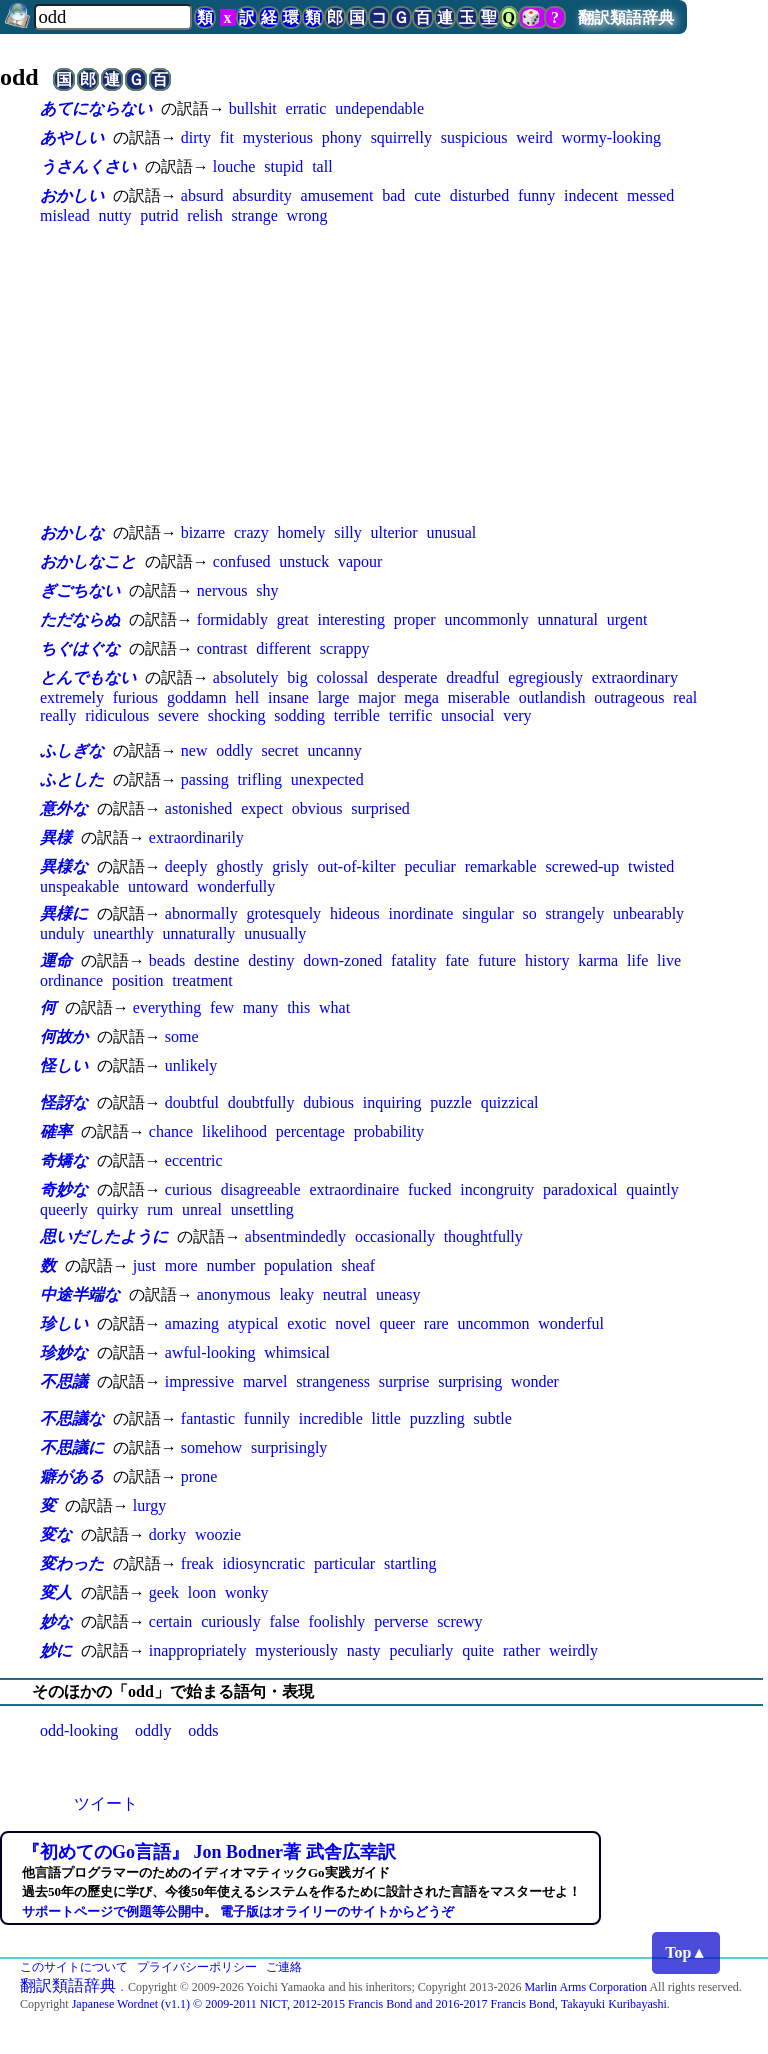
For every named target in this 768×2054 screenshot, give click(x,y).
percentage (310, 1131)
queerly (64, 1209)
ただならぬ (80, 619)
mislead (65, 215)
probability (389, 1131)
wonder (535, 1381)
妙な (56, 1621)
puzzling (437, 1418)
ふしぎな (72, 750)
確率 (56, 1131)
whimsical (297, 1352)
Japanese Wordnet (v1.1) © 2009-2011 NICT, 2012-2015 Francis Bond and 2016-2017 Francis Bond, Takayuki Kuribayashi (369, 2004)
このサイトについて (74, 1967)
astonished (199, 808)
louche (234, 166)
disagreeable (261, 1189)
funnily (267, 1418)
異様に (64, 913)
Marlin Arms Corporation (585, 1987)
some (182, 1036)
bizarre (203, 532)
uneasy (398, 1294)
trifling (260, 779)
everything (167, 1007)
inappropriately (198, 1650)
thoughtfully (483, 1236)
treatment (202, 980)
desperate (407, 677)
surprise (404, 1381)
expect (262, 808)
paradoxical (580, 1189)
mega (421, 697)
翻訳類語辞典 (626, 17)
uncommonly (486, 619)
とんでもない (88, 677)
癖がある (72, 1476)
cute (427, 195)
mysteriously (296, 1650)
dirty (196, 137)
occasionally (395, 1236)
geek (164, 1592)
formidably (232, 619)
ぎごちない (80, 590)
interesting (351, 619)
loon (202, 1592)
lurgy (149, 1505)
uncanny (335, 750)
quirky (118, 1209)
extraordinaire (354, 1189)
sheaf (358, 1265)
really (58, 715)
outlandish (552, 697)
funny (536, 195)
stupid (283, 166)
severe (178, 715)
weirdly (573, 1650)
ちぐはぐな (80, 648)
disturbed (480, 195)
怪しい (64, 1065)
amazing (192, 1323)
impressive (199, 1381)
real (685, 697)
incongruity (497, 1189)
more (181, 1265)
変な (56, 1534)
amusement (337, 195)
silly (348, 532)
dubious (328, 1102)
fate (457, 960)
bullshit (253, 108)
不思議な (72, 1418)
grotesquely (283, 913)
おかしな (72, 532)
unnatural (568, 619)
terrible (357, 715)
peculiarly (421, 1650)
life (637, 960)
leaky (296, 1294)
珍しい (64, 1323)
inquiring (392, 1102)
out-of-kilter (356, 866)
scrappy (345, 648)
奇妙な (64, 1189)
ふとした (72, 779)
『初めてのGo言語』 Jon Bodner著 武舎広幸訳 (209, 1852)
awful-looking (210, 1352)
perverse (401, 1621)
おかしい (72, 195)
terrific (411, 715)
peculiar (430, 866)
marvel (265, 1381)
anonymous (234, 1294)
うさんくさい (88, 166)
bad (393, 195)
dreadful (472, 677)
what (334, 1007)
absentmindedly (295, 1236)
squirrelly (401, 137)
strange (255, 215)
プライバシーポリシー (197, 1967)
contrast (222, 648)
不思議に (72, 1447)
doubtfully (261, 1102)
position (138, 980)
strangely (575, 913)
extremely (72, 697)
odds (203, 1730)
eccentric (194, 1160)
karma (598, 960)
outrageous (629, 697)
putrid (159, 215)
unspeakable (79, 886)
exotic (306, 1323)
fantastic (208, 1418)
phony (342, 137)
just (144, 1265)
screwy (459, 1621)
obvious (317, 808)
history (547, 960)
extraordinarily (196, 837)
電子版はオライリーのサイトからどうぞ (337, 1911)
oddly (234, 750)
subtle (493, 1418)
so (530, 913)
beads (167, 960)
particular (344, 1563)
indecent (591, 195)
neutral (345, 1294)
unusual (451, 532)
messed (650, 195)
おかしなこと (88, 561)
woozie (218, 1534)
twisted (651, 866)
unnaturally (198, 933)
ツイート (106, 1803)
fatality (413, 960)
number (230, 1265)
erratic (306, 108)
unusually (275, 933)
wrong (307, 215)
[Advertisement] (384, 373)
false (284, 1621)
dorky (167, 1534)
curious (188, 1189)
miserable (479, 697)
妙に (56, 1650)
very (517, 715)
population (298, 1265)
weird (534, 137)
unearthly (123, 933)
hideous (355, 913)
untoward (158, 886)
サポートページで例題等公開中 (113, 1911)
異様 (56, 837)
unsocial (467, 715)
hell (247, 697)
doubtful (192, 1102)
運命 (56, 960)
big (297, 677)
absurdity (262, 195)
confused (242, 561)
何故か (64, 1036)
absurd (202, 195)
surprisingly (289, 1447)
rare (436, 1323)
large (334, 697)
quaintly (652, 1189)
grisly (290, 866)
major (376, 697)
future (497, 960)
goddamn (197, 697)
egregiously (545, 677)
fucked (430, 1189)
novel (353, 1323)
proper (415, 619)
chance (171, 1131)
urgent (627, 619)
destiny (271, 960)
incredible (331, 1418)
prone (199, 1476)
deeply (186, 866)
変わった (72, 1563)
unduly (62, 933)
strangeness (333, 1381)
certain (171, 1621)
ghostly (239, 866)
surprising (470, 1381)
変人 (56, 1592)
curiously (231, 1621)
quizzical (510, 1102)
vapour (360, 561)
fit (227, 137)
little (386, 1418)
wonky (247, 1592)
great (293, 619)
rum (160, 1209)
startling (410, 1563)
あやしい (72, 137)
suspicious (474, 137)
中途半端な (80, 1294)
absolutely (246, 677)
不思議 (64, 1381)
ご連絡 (284, 1967)
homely (301, 532)
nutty (115, 215)
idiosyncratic (263, 1563)
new (194, 750)
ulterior (394, 532)
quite (478, 1650)
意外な (64, 808)
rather (521, 1650)
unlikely (191, 1065)
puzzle (451, 1102)
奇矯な (64, 1160)
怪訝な (64, 1102)
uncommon (493, 1323)
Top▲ (686, 1952)
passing (205, 779)
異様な (64, 866)
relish (205, 215)
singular (488, 913)
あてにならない (96, 108)
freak (197, 1563)
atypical (253, 1323)
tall (322, 166)
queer (397, 1323)
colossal (343, 677)
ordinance (71, 980)
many (261, 1007)
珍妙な (64, 1352)
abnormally (201, 913)
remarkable (501, 866)
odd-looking (79, 1730)
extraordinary (635, 677)
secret (280, 750)
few (222, 1007)
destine (216, 960)
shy (267, 590)
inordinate (421, 913)
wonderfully (236, 886)
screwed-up (583, 866)
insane (288, 697)
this (298, 1007)
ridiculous (117, 715)
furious (135, 697)
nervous (222, 590)
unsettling (262, 1209)
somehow (211, 1447)
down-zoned (342, 960)
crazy (251, 532)
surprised (380, 808)
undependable (379, 108)
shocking (237, 715)
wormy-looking (611, 137)
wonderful (571, 1323)
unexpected (327, 779)
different (283, 648)
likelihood (234, 1131)
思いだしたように (104, 1236)
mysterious (278, 137)
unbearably (648, 913)
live (669, 960)
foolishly (336, 1621)
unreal (202, 1209)
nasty (364, 1650)
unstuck (304, 561)
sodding (299, 715)
